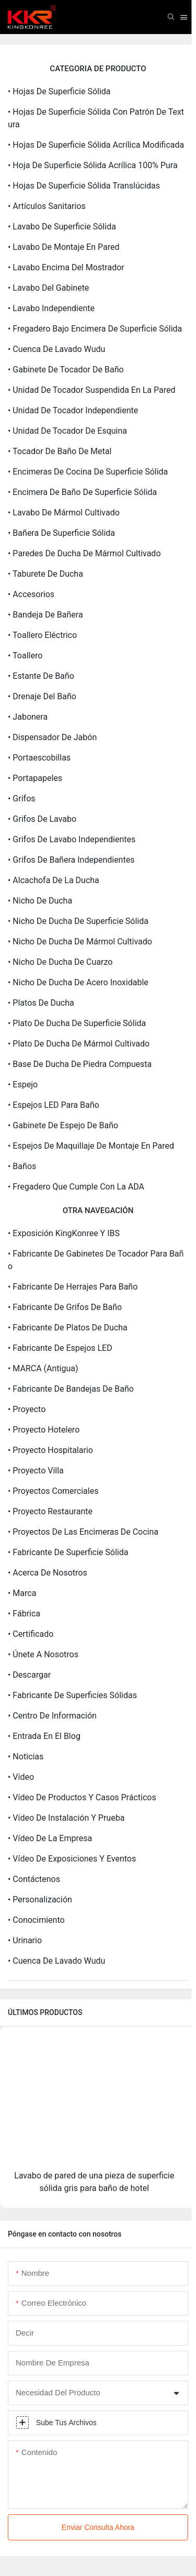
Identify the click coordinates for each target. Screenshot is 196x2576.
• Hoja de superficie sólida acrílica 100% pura (93, 165)
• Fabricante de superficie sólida (68, 1552)
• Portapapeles (35, 778)
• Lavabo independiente (51, 308)
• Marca (22, 1593)
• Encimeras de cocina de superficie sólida (88, 472)
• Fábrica (24, 1614)
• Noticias (25, 1757)
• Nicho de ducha (40, 901)
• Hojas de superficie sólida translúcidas (84, 186)
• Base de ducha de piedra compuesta (80, 1064)
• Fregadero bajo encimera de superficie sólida (95, 329)
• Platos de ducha (41, 1003)
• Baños (22, 1166)
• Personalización (40, 1900)
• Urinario (25, 1940)
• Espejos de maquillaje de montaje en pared (91, 1146)
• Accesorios (31, 594)
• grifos (22, 798)
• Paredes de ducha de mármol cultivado (84, 553)
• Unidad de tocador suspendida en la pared (92, 390)
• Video (21, 1777)
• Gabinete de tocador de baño (66, 370)
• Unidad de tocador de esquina (67, 431)
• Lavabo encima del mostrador (66, 267)
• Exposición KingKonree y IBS (64, 1233)
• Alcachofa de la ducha (53, 880)
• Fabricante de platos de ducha (68, 1328)
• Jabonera (28, 717)
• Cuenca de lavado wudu (56, 349)
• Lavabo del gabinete (48, 288)
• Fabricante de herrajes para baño (72, 1287)
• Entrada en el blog (44, 1736)
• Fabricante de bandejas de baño (71, 1389)
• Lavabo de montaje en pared (63, 247)
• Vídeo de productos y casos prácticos (82, 1797)
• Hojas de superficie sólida (59, 91)
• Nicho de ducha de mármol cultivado (80, 941)
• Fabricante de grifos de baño (65, 1307)
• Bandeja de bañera (45, 615)
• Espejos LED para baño (53, 1105)
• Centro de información (52, 1716)
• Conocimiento (36, 1920)
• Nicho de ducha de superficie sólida (78, 921)
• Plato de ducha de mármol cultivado (78, 1044)
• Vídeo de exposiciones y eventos (72, 1859)
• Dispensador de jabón (52, 737)
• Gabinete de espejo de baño (63, 1125)
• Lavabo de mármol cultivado (64, 513)
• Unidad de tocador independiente (73, 410)
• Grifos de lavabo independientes (71, 839)
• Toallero (25, 655)
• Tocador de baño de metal (59, 451)
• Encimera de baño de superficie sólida (82, 492)
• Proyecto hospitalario (50, 1450)
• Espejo (23, 1084)
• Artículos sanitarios (47, 206)
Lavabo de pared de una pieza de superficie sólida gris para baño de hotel (94, 2182)
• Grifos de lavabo (42, 819)
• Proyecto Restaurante (50, 1511)
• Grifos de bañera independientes (71, 860)
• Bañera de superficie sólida (61, 533)
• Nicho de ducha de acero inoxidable (78, 982)
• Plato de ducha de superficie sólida (77, 1023)
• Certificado (30, 1634)
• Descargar (29, 1675)
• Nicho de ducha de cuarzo (60, 962)
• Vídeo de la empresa (50, 1838)
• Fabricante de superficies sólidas (72, 1695)
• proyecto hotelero (43, 1430)
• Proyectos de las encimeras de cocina (83, 1532)
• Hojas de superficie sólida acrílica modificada (96, 145)
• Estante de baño (41, 676)
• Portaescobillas (39, 758)
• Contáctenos (34, 1879)
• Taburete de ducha (45, 574)
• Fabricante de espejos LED (60, 1348)
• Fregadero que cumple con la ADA (76, 1187)
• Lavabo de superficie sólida (62, 227)
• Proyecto (26, 1409)
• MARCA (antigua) (43, 1368)
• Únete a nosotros (43, 1654)
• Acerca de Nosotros (47, 1573)
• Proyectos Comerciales (53, 1491)
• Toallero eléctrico (42, 635)
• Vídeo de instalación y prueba (66, 1818)
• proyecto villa (36, 1471)
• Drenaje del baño (42, 696)
